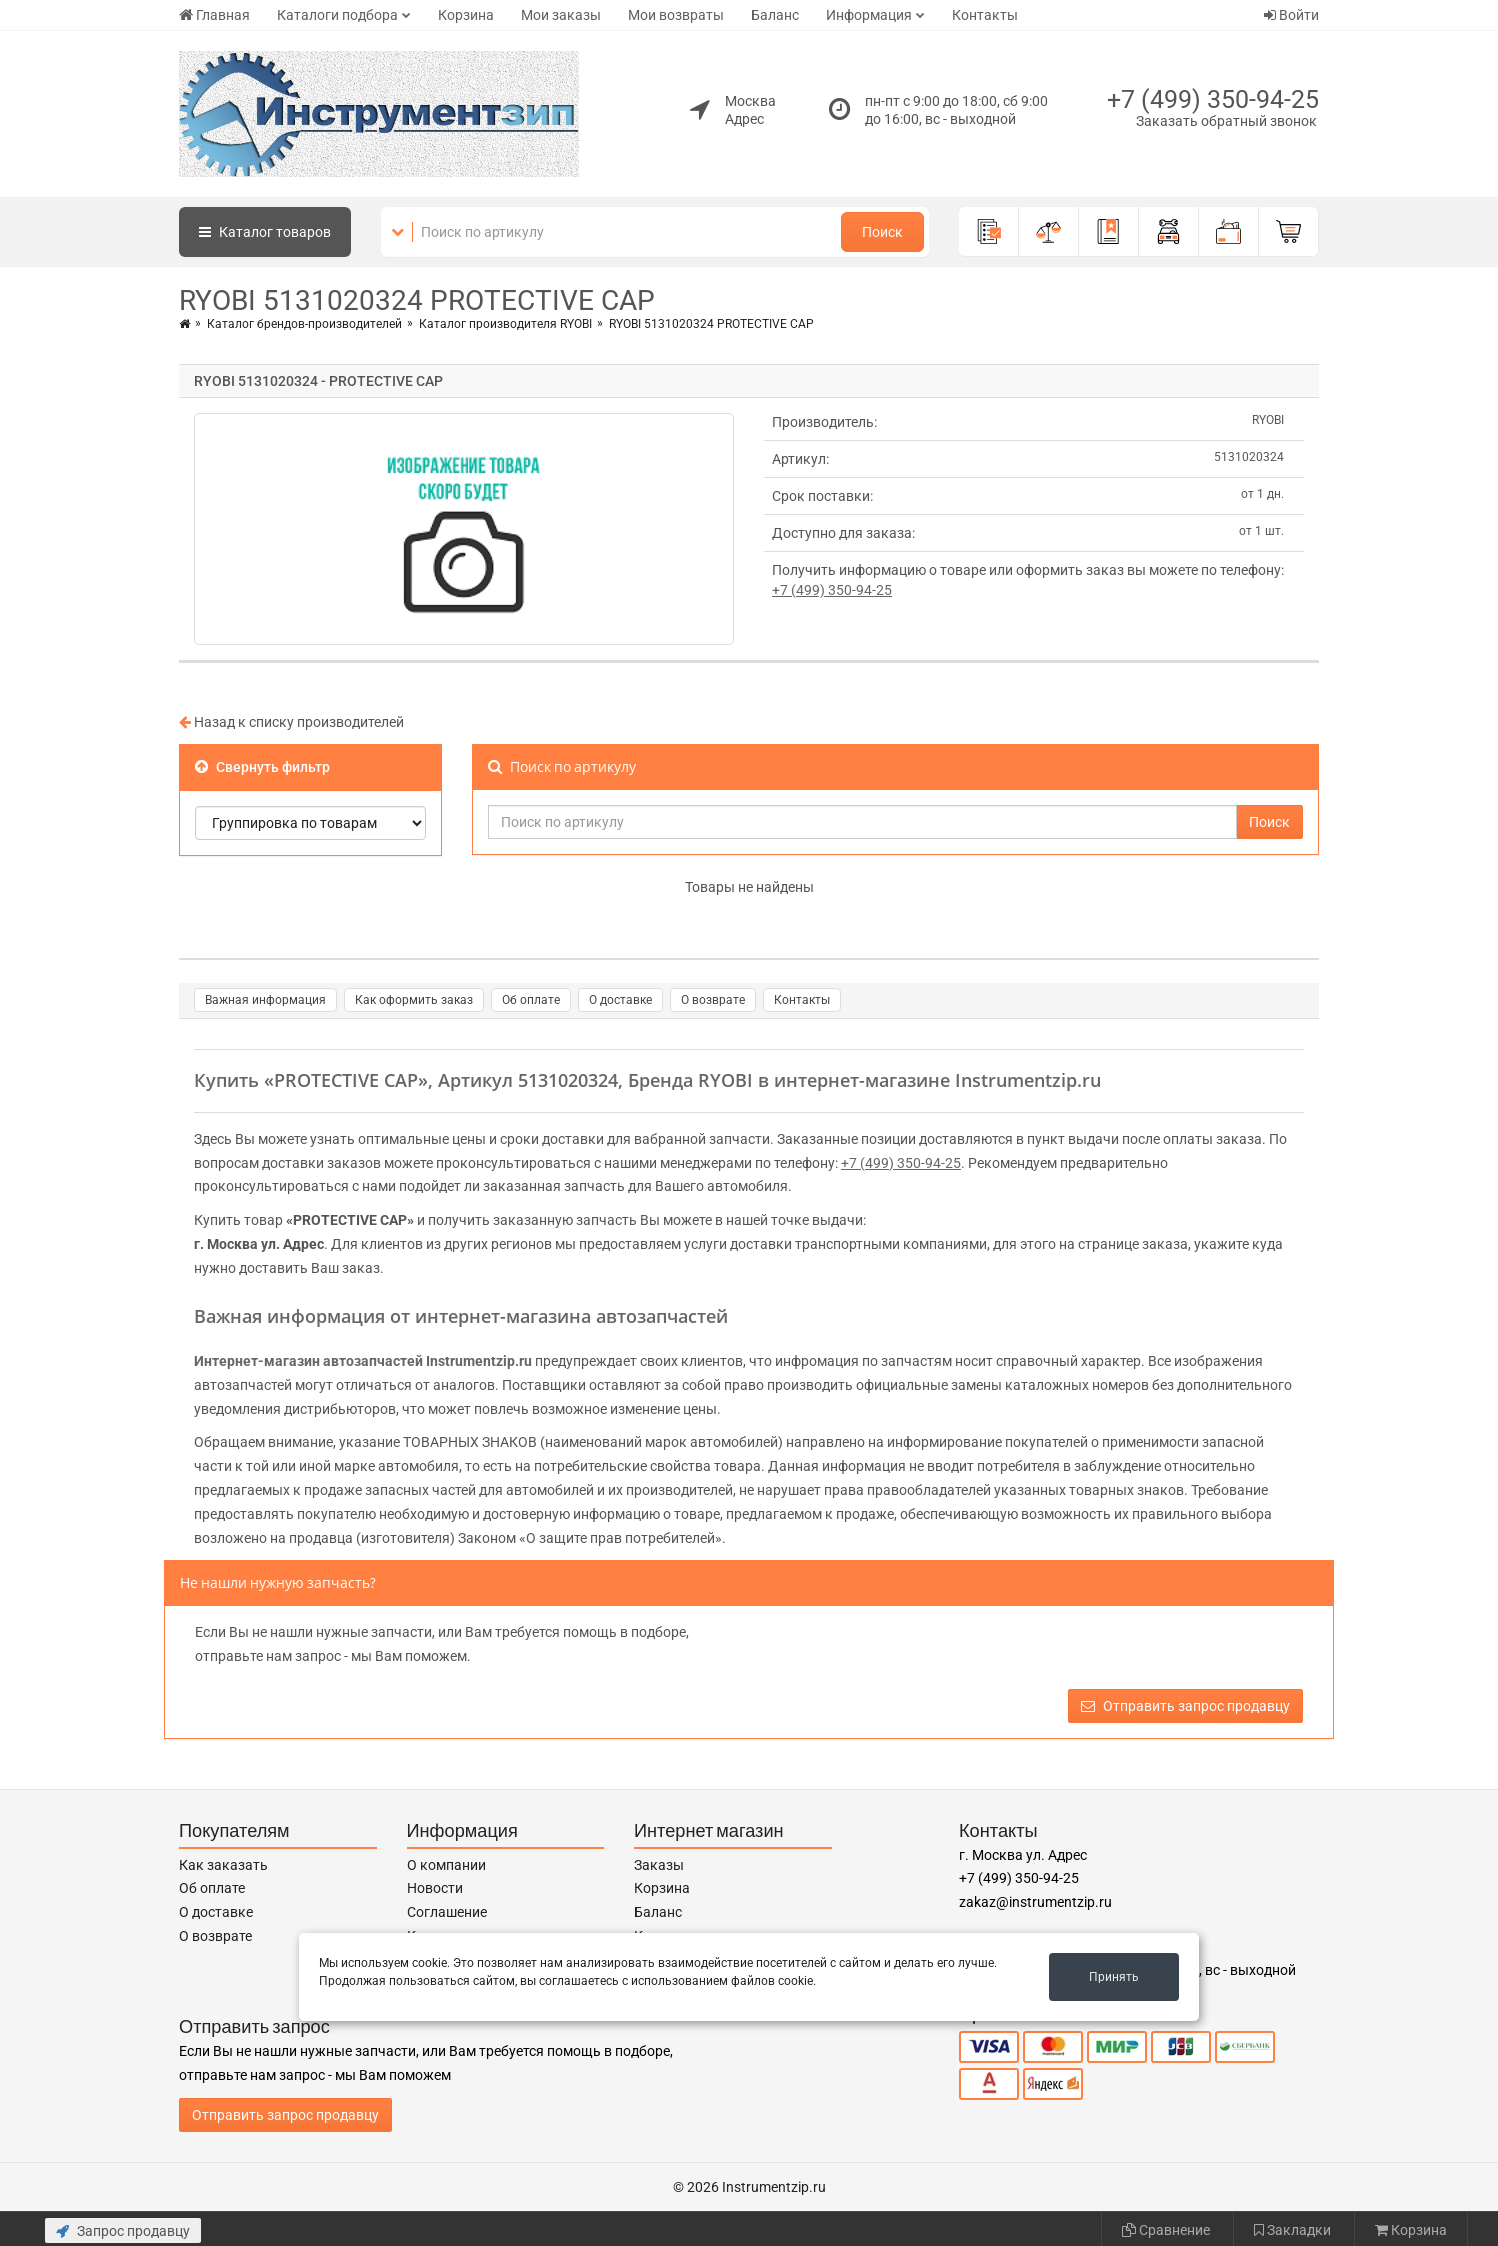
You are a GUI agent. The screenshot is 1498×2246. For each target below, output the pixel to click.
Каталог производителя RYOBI (505, 324)
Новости (435, 1888)
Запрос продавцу (123, 2231)
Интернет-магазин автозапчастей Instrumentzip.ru (363, 1361)
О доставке (620, 1000)
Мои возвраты (676, 15)
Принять (1114, 1977)
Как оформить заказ (414, 1000)
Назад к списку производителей (291, 722)
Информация (869, 15)
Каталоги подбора (337, 15)
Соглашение (447, 1912)
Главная (214, 15)
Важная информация (265, 1000)
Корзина (466, 15)
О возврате (713, 1000)
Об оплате (531, 1000)
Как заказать (223, 1865)
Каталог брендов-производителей (304, 324)
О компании (446, 1865)
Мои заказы (561, 15)
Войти (1291, 15)
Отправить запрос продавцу (1185, 1706)
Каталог (265, 232)
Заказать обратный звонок (1226, 121)
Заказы (659, 1865)
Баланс (775, 15)
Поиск (882, 232)
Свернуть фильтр (262, 767)
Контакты (985, 15)
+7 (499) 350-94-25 (1213, 99)
